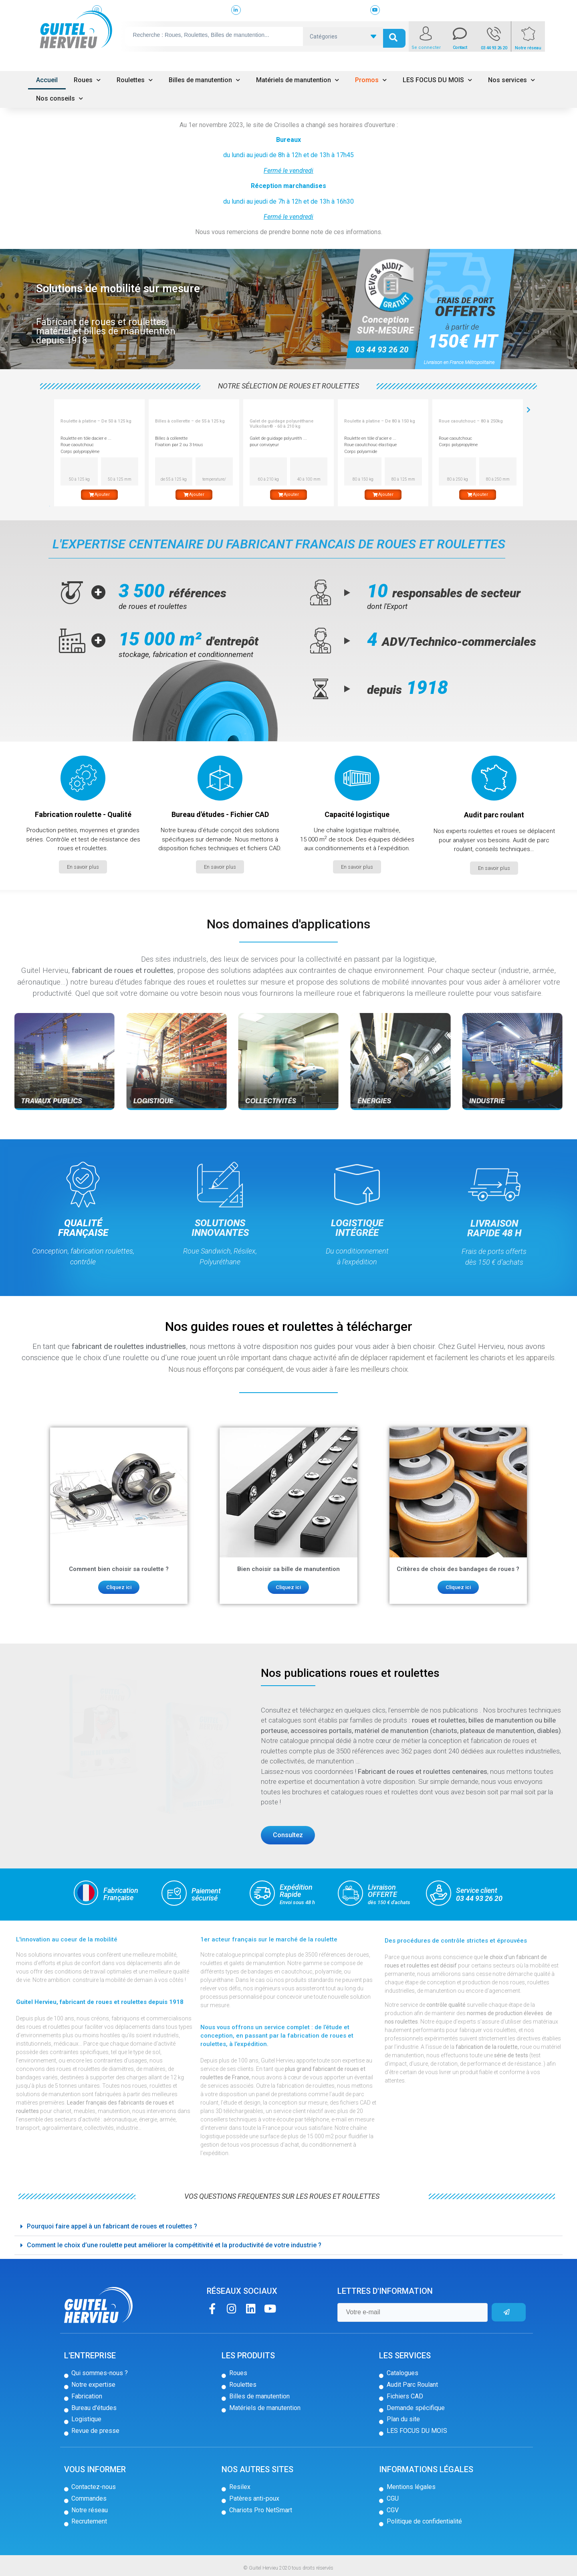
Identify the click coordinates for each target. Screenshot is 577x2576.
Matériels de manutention (297, 80)
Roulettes (135, 80)
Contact (460, 47)
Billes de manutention (204, 80)
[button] (83, 866)
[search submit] (394, 36)
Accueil (47, 80)
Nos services (511, 80)
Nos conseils (59, 98)
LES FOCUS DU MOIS (437, 80)
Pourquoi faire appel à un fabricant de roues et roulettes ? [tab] (108, 2226)
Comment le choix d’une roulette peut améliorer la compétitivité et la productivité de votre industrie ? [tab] (170, 2245)
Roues (87, 80)
